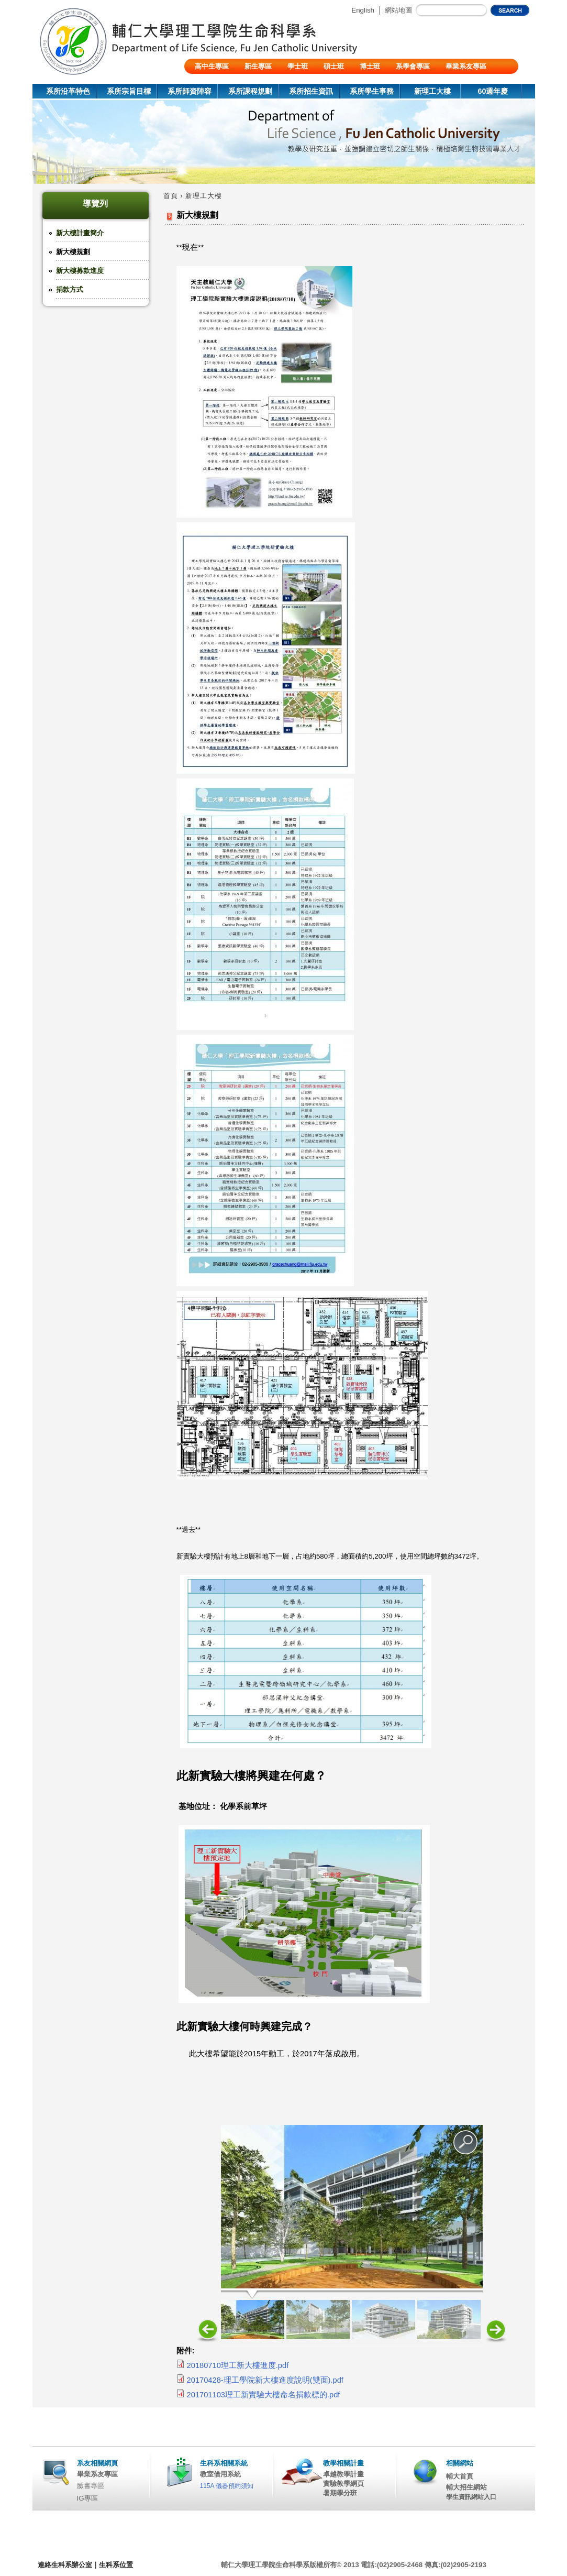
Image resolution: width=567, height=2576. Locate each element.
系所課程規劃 (250, 91)
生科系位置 (116, 2565)
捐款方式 (69, 289)
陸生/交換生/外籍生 (224, 81)
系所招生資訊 (311, 91)
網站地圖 (398, 10)
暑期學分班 (340, 2493)
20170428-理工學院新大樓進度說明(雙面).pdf (265, 2380)
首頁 (170, 196)
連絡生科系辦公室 (65, 2565)
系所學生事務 (372, 91)
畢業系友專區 (466, 66)
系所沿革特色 (68, 91)
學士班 (297, 66)
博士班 (370, 66)
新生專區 (258, 66)
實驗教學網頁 (343, 2483)
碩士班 (334, 66)
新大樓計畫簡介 (80, 233)
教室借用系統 (220, 2474)
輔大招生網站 (466, 2487)
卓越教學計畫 (343, 2474)
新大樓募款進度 (80, 271)
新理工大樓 (432, 91)
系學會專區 (413, 66)
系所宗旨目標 (129, 91)
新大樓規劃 (73, 252)
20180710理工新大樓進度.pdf (238, 2365)
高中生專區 (212, 66)
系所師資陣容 (190, 91)
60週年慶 (492, 91)
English (362, 10)
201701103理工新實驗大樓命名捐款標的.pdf (263, 2395)
